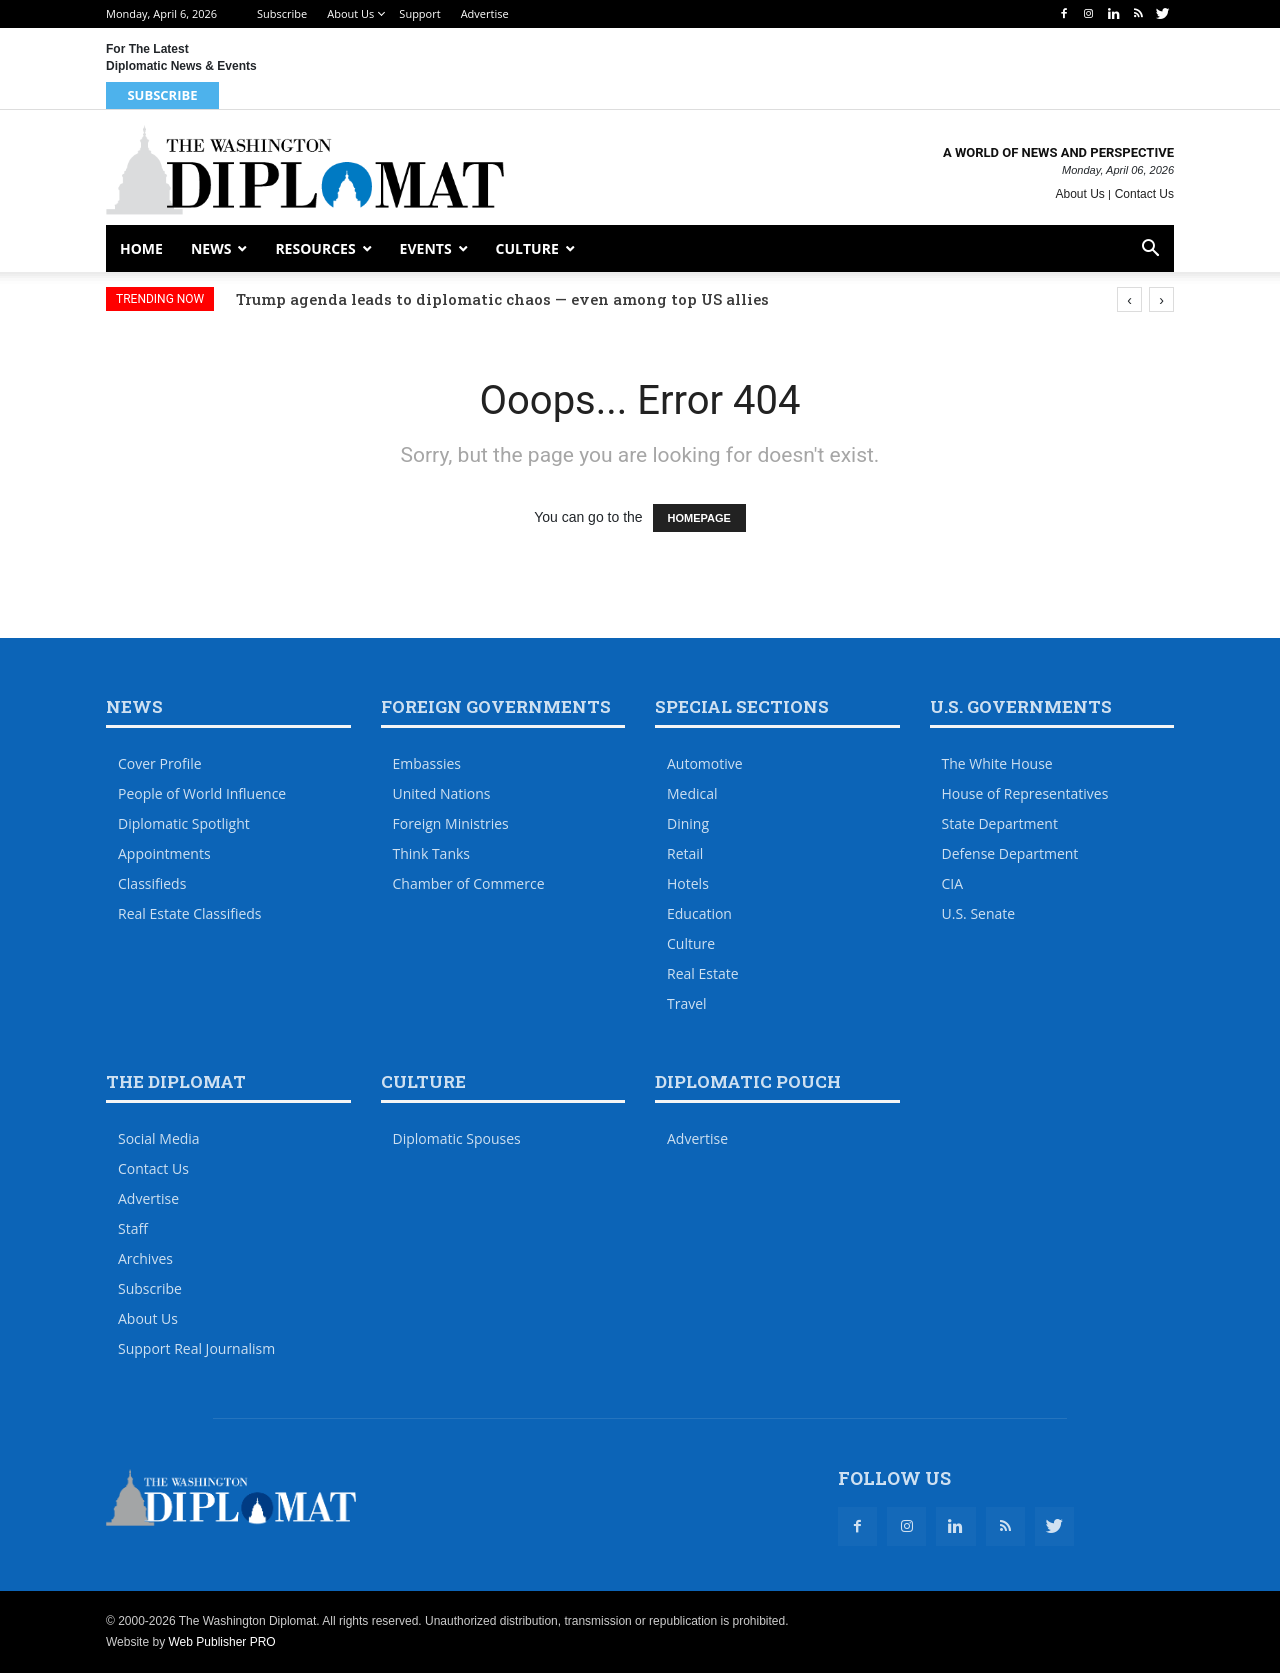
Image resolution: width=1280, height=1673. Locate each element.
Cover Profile (160, 763)
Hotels (688, 883)
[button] (1150, 250)
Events (426, 248)
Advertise (485, 13)
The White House (997, 763)
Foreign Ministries (451, 823)
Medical (692, 793)
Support (419, 13)
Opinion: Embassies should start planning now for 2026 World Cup (495, 299)
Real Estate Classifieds (190, 913)
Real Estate (703, 973)
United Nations (442, 793)
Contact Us (1144, 194)
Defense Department (1010, 853)
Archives (145, 1258)
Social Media (159, 1138)
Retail (685, 853)
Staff (133, 1228)
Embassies (427, 763)
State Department (1000, 823)
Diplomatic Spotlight (184, 823)
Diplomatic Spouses (457, 1138)
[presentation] (1129, 299)
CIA (953, 883)
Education (699, 913)
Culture (527, 248)
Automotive (705, 763)
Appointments (164, 853)
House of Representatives (1025, 793)
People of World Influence (202, 793)
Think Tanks (432, 853)
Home (141, 248)
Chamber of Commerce (469, 883)
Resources (315, 248)
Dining (688, 823)
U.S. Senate (979, 913)
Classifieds (152, 883)
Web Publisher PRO (221, 1642)
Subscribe (282, 13)
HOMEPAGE (699, 518)
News (211, 248)
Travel (687, 1003)
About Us (350, 13)
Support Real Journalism (196, 1348)
